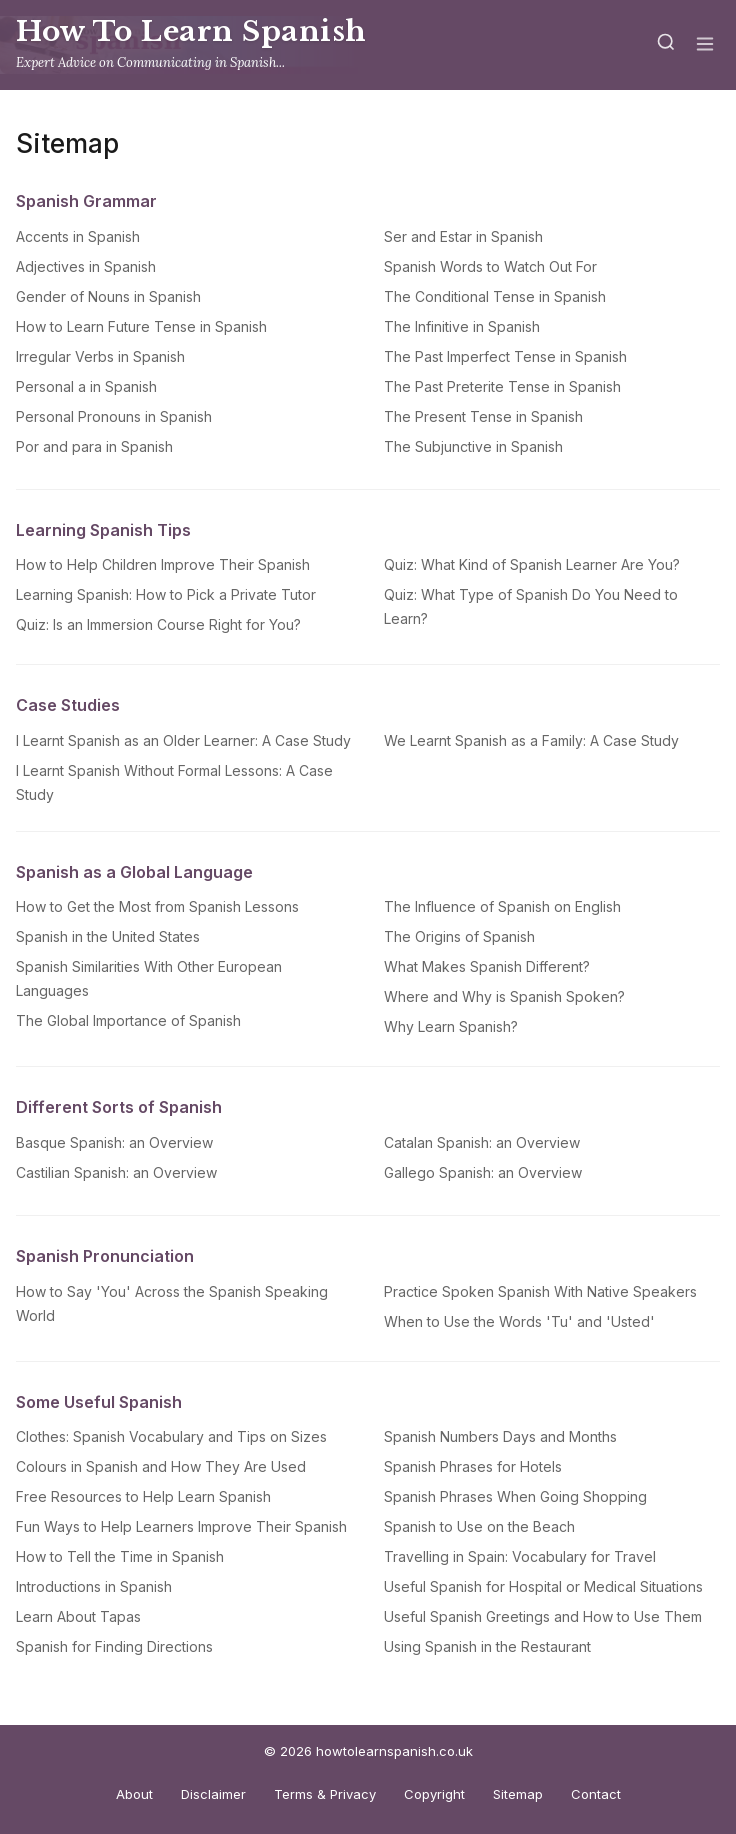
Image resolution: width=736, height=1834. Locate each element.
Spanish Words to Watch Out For (490, 266)
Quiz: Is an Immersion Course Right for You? (158, 624)
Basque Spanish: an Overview (114, 1142)
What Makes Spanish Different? (487, 966)
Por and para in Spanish (94, 446)
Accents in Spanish (78, 236)
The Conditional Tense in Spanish (495, 296)
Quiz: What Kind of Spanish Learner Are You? (532, 564)
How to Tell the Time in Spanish (120, 1556)
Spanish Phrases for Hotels (473, 1466)
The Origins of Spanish (459, 936)
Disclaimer (213, 1794)
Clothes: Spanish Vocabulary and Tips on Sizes (171, 1436)
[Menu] (705, 45)
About (134, 1794)
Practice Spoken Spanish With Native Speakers (540, 1291)
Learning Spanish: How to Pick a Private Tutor (166, 594)
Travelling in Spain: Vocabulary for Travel (520, 1556)
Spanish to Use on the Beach (479, 1526)
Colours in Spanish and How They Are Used (161, 1466)
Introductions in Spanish (94, 1586)
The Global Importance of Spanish (128, 1020)
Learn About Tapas (78, 1616)
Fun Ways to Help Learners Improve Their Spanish (181, 1526)
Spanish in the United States (108, 936)
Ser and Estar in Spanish (463, 236)
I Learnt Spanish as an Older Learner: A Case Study (183, 740)
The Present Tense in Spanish (483, 416)
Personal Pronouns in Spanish (114, 416)
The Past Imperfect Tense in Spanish (505, 356)
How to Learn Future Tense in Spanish (141, 326)
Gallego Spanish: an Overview (483, 1172)
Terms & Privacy (325, 1794)
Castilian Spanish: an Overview (116, 1172)
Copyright (434, 1794)
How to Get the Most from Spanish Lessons (157, 906)
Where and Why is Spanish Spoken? (504, 996)
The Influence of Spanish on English (502, 906)
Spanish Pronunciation (105, 1256)
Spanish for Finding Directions (114, 1646)
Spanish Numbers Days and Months (500, 1436)
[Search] (666, 45)
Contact (596, 1794)
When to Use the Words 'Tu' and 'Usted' (519, 1321)
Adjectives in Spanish (86, 266)
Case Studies (68, 705)
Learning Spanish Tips (103, 530)
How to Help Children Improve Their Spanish (163, 564)
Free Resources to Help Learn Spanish (143, 1496)
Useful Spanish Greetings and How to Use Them (543, 1616)
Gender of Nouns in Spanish (108, 296)
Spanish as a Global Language (134, 872)
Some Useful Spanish (99, 1402)
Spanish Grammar (86, 201)
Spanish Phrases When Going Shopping (515, 1496)
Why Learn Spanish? (451, 1026)
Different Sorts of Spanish (119, 1107)
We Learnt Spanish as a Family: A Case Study (531, 740)
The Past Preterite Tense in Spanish (502, 386)
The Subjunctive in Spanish (473, 446)
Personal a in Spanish (86, 386)
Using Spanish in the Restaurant (487, 1646)
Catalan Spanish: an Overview (482, 1142)
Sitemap (518, 1794)
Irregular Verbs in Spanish (100, 356)
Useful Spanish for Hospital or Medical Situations (543, 1586)
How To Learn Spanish (191, 31)
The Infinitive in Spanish (462, 326)
